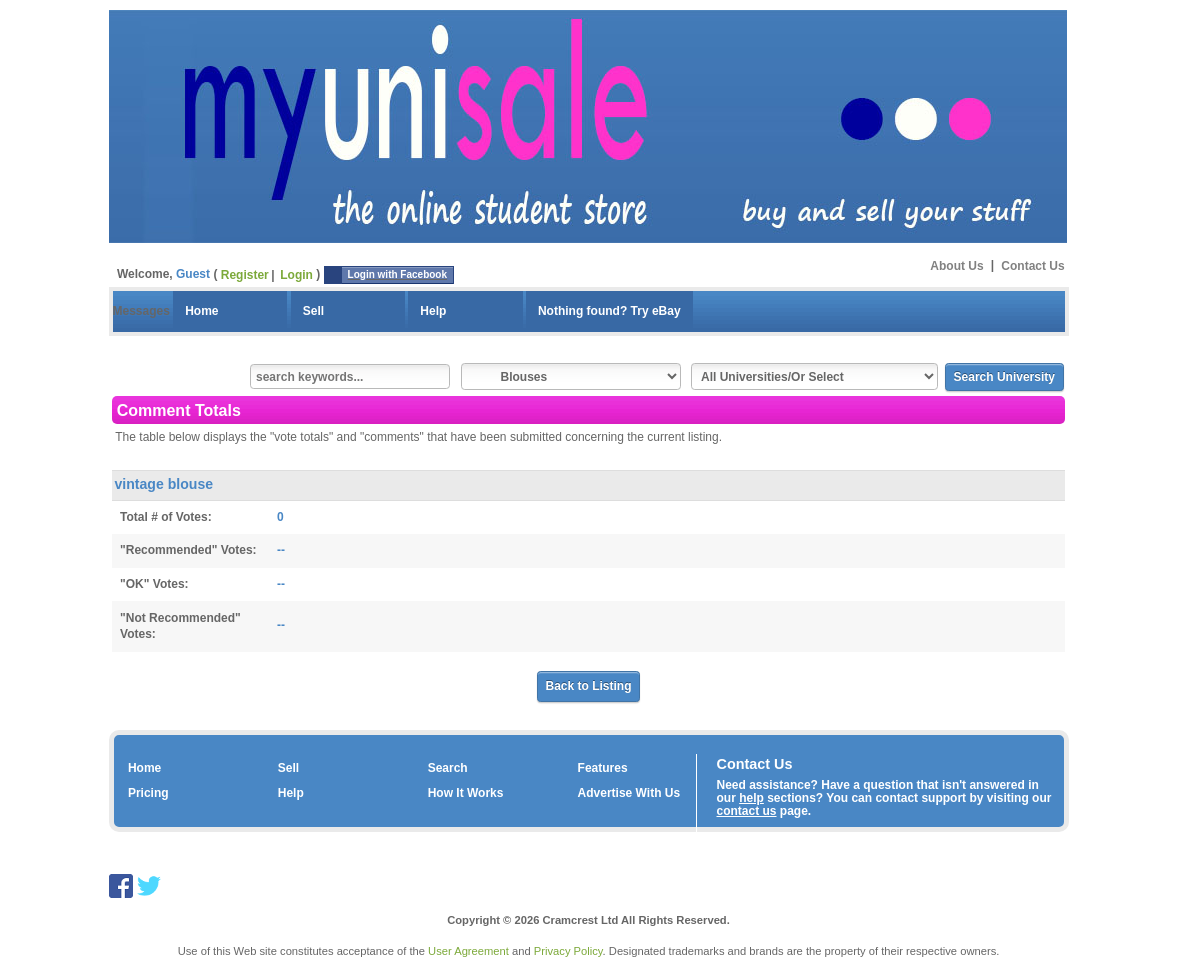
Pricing (148, 793)
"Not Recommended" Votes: (180, 626)
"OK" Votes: (154, 584)
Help (433, 311)
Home (201, 311)
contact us (747, 811)
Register (245, 275)
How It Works (466, 793)
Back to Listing (588, 686)
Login (296, 275)
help (751, 798)
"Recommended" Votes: (188, 550)
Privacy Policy (568, 951)
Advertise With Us (629, 793)
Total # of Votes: (166, 517)
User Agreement (468, 951)
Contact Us (1032, 265)
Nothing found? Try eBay (609, 311)
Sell (313, 311)
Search (448, 768)
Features (603, 768)
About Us (956, 265)
